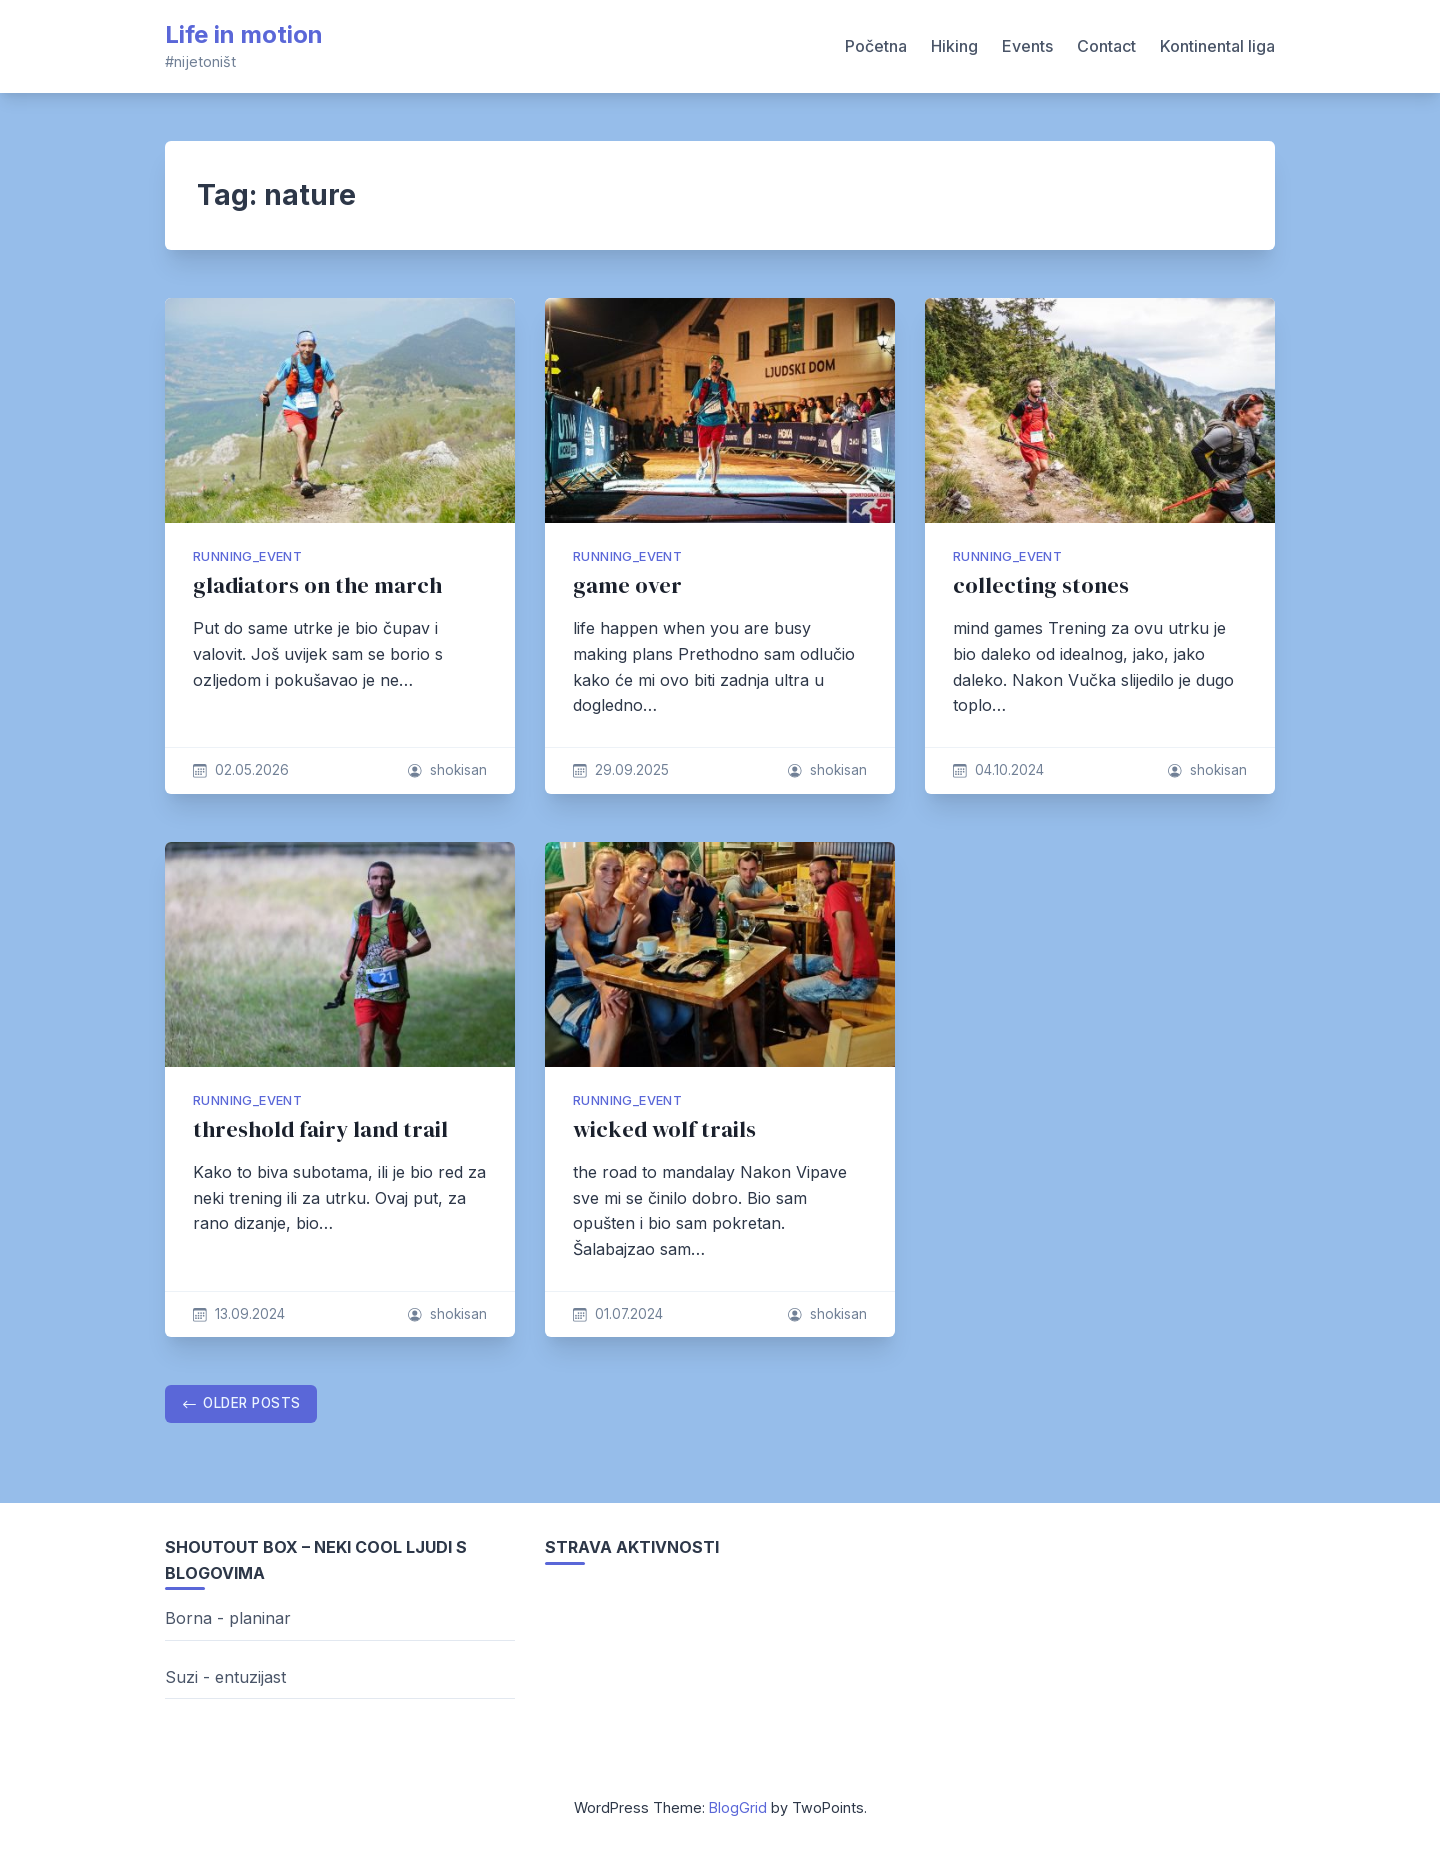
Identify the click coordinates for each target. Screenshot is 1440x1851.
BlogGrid (738, 1807)
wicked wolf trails (664, 1129)
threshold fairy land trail (320, 1129)
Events (1027, 46)
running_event (247, 556)
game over (627, 585)
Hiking (954, 46)
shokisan (458, 770)
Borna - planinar (228, 1618)
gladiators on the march (317, 585)
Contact (1106, 46)
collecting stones (1041, 585)
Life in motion (244, 34)
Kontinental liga (1217, 46)
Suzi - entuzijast (225, 1677)
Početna (876, 46)
